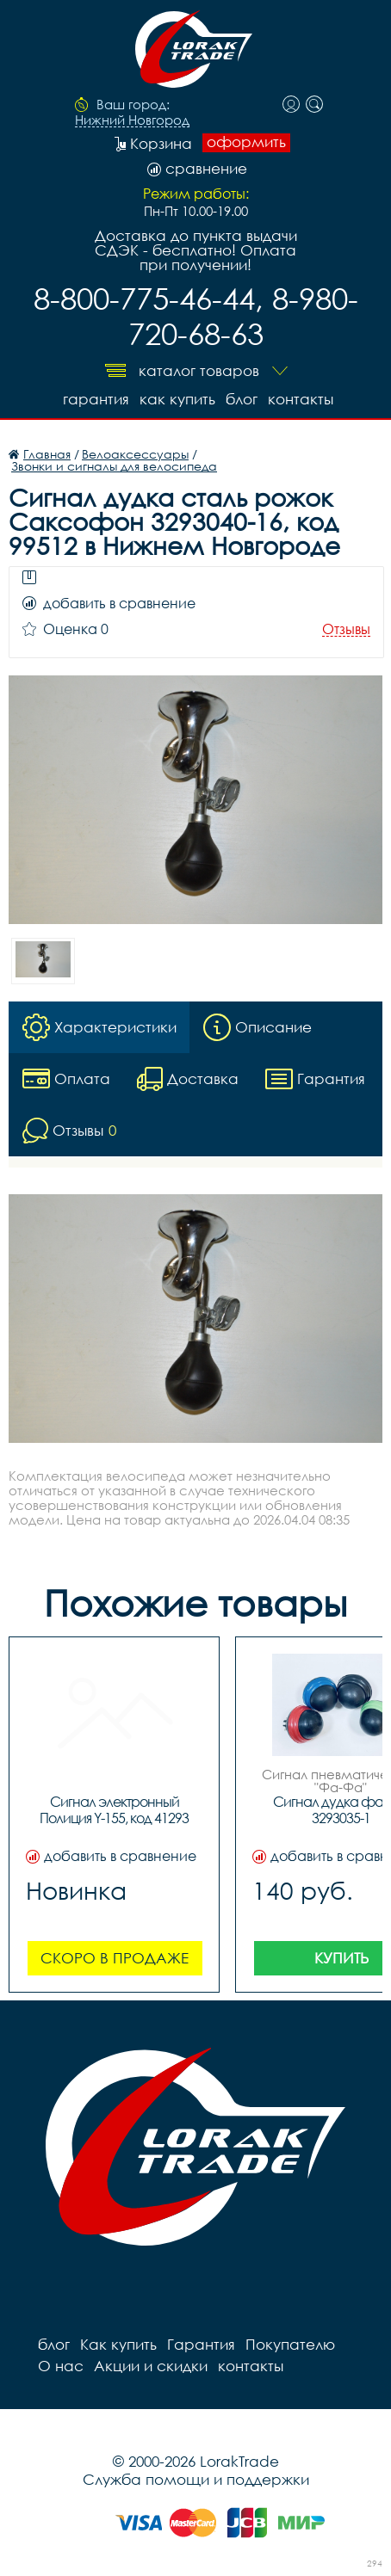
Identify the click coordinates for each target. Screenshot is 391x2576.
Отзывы (346, 629)
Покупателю (290, 2344)
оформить (246, 142)
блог (242, 399)
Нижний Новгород (132, 120)
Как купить (177, 399)
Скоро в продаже (114, 1958)
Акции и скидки (151, 2366)
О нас (61, 2366)
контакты (300, 399)
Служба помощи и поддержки (196, 2479)
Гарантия (96, 399)
